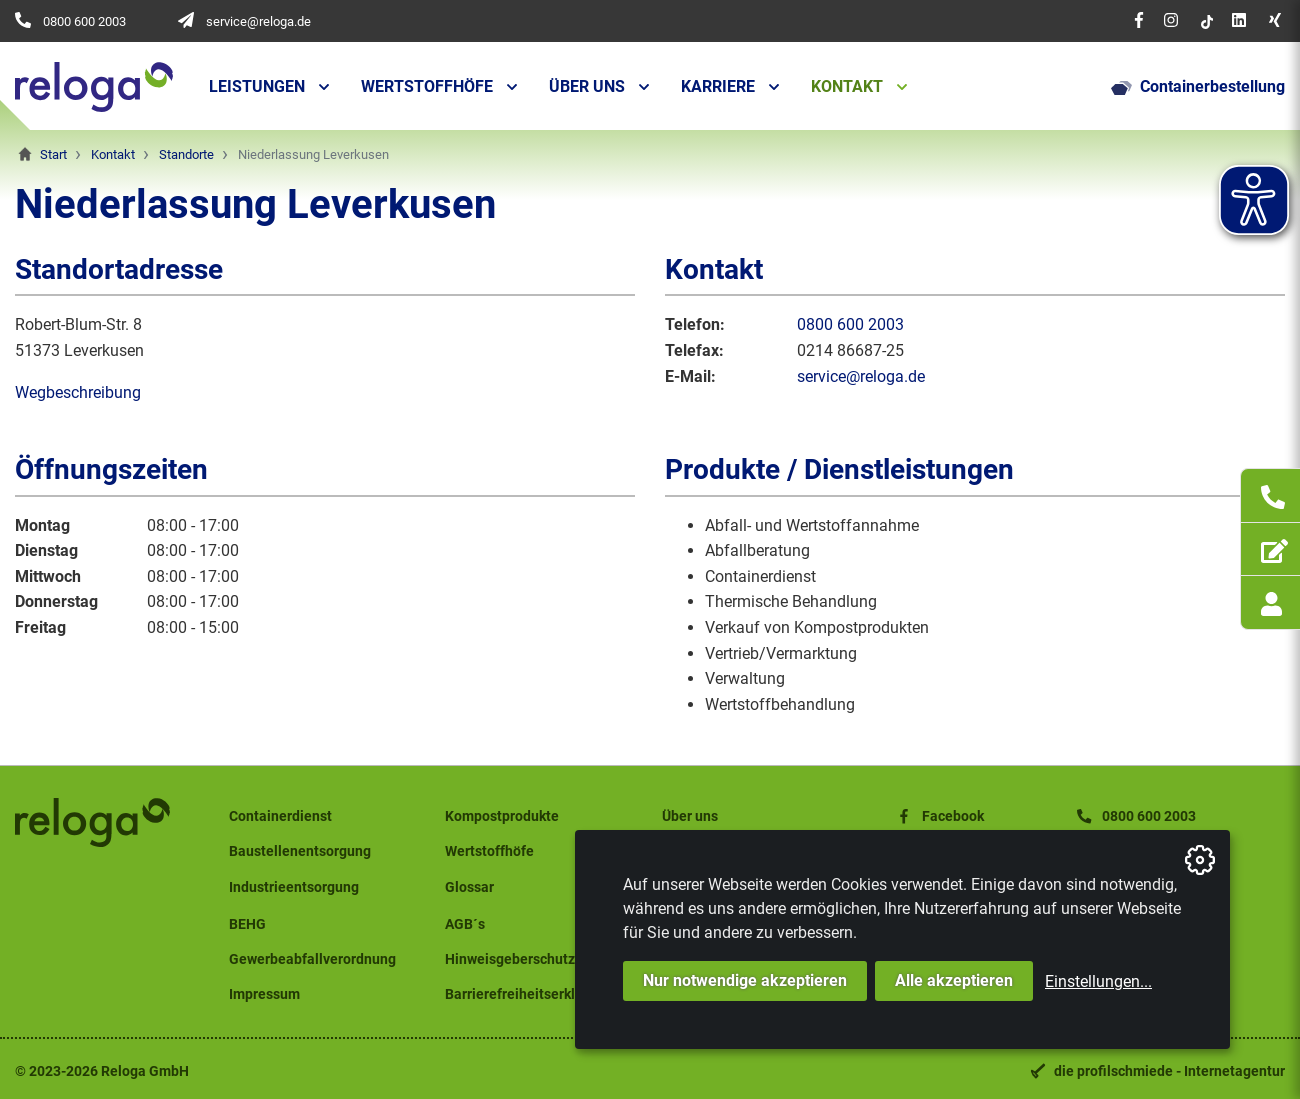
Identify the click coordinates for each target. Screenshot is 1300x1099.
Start (53, 154)
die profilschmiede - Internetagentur (1169, 1071)
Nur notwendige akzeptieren (745, 980)
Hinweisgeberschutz (510, 959)
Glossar (469, 887)
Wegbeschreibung (78, 392)
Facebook (939, 816)
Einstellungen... (1098, 981)
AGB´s (465, 924)
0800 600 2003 (84, 21)
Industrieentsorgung (294, 887)
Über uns (587, 86)
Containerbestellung (1198, 87)
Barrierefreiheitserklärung (528, 994)
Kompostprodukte (502, 816)
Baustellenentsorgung (300, 851)
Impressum (264, 994)
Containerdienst (280, 816)
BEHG (247, 924)
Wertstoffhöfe (427, 86)
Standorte (186, 154)
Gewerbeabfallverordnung (312, 959)
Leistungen (257, 86)
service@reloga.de (258, 21)
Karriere (718, 86)
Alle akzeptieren (954, 980)
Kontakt (847, 86)
